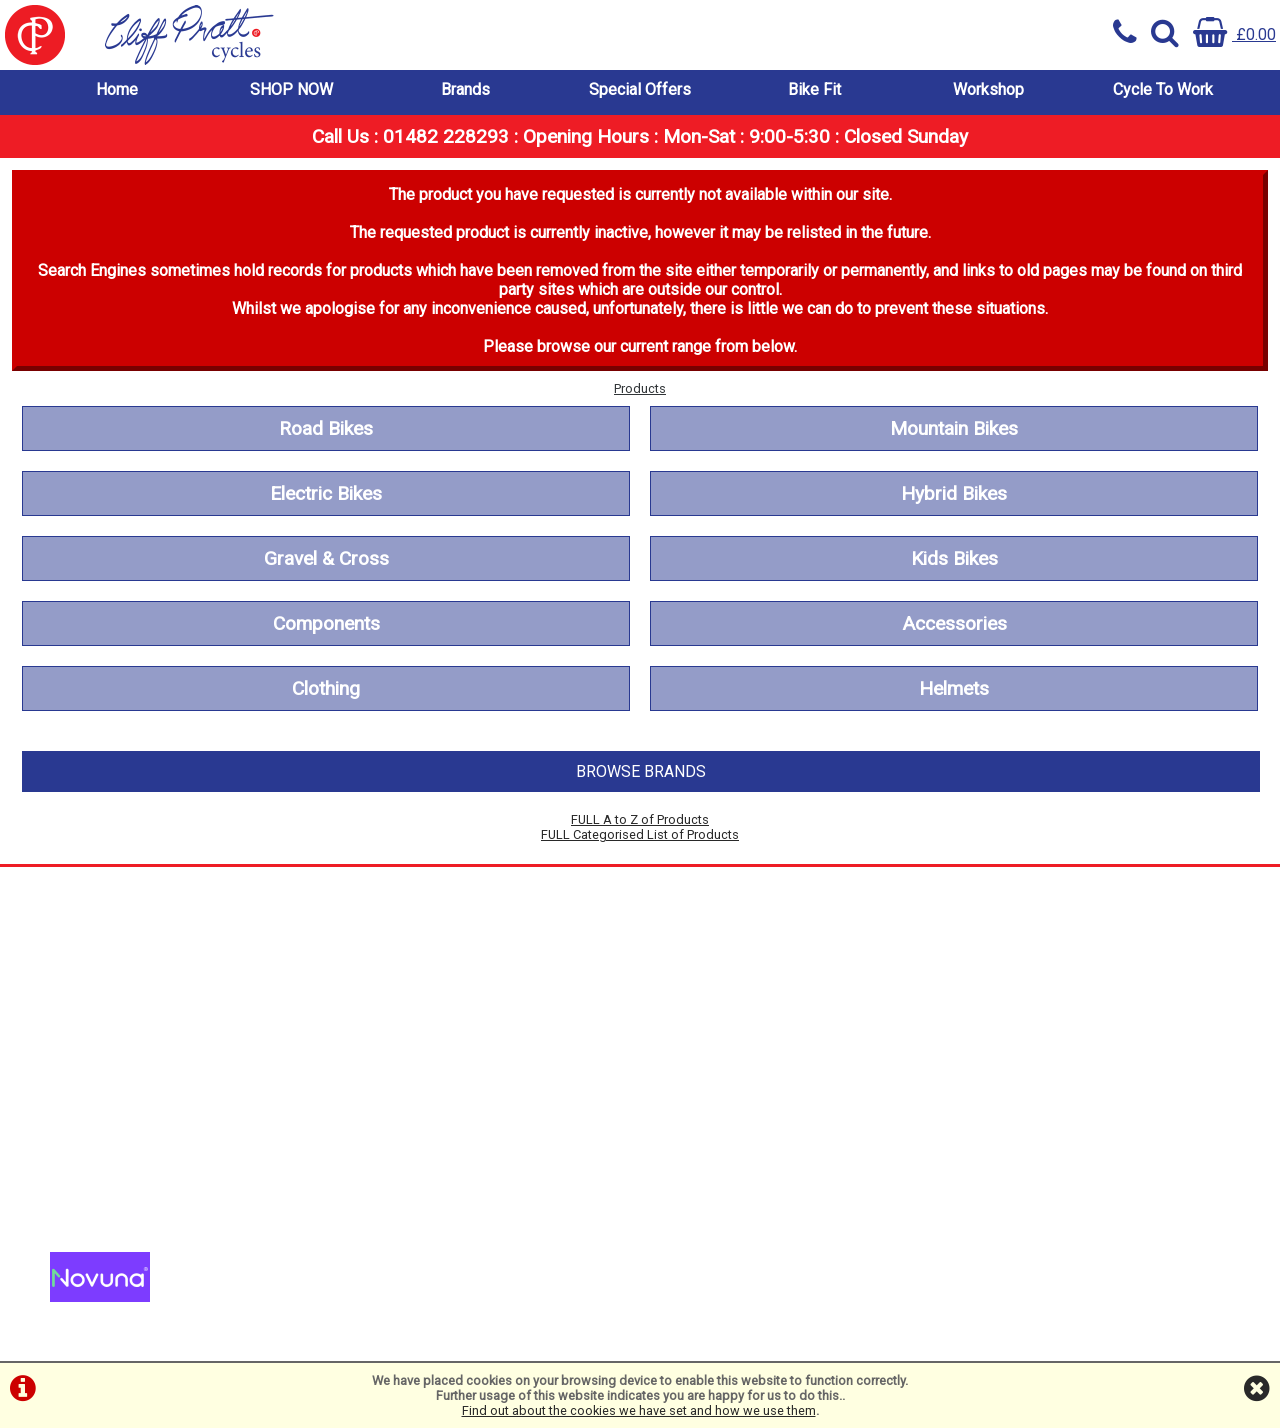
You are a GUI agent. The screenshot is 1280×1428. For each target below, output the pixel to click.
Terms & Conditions (118, 1049)
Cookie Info (90, 1087)
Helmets (954, 688)
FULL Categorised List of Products (640, 834)
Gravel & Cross (326, 558)
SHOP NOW (291, 89)
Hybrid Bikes (954, 493)
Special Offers (640, 89)
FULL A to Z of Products (640, 819)
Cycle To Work (1163, 89)
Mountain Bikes (954, 428)
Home (117, 89)
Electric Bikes (326, 493)
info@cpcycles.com (418, 1214)
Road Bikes (326, 428)
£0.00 (1234, 34)
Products (640, 388)
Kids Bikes (954, 558)
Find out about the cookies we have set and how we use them (639, 1410)
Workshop (988, 89)
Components (326, 623)
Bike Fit (814, 89)
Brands (465, 89)
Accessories (954, 623)
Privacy (76, 1068)
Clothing (326, 688)
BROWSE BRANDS (641, 771)
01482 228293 (401, 1157)
